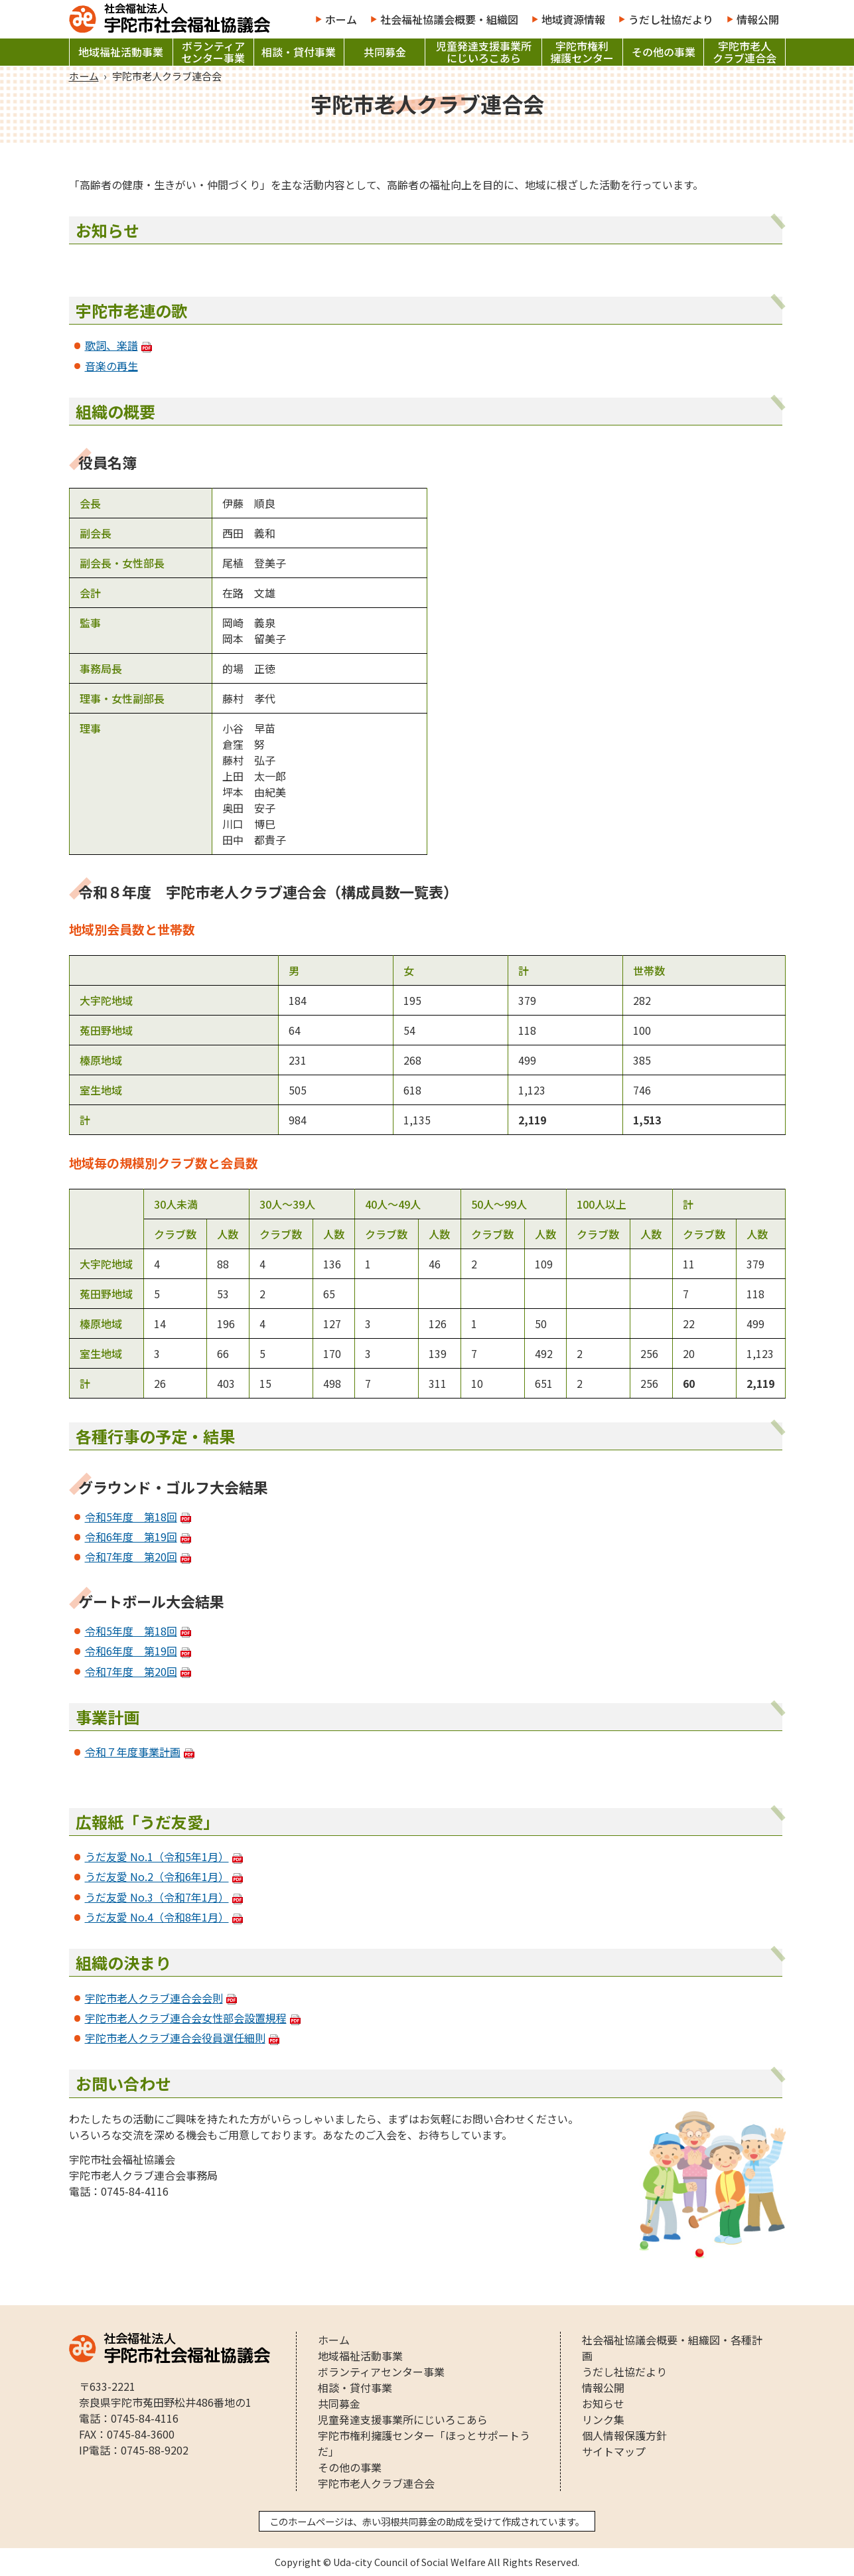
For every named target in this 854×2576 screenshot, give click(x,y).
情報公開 (758, 19)
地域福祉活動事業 (120, 52)
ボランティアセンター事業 (213, 52)
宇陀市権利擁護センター (582, 52)
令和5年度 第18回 (131, 1517)
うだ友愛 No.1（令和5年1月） (157, 1856)
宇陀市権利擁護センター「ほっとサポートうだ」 (424, 2443)
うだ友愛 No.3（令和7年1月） (157, 1897)
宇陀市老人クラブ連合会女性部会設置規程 (186, 2018)
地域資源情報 (573, 19)
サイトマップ (614, 2451)
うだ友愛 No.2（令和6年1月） (157, 1876)
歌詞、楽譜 (111, 345)
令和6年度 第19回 (131, 1537)
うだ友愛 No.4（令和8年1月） (157, 1917)
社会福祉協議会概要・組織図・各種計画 (672, 2348)
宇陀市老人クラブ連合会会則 (154, 1998)
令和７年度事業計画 (132, 1752)
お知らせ (603, 2403)
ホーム (341, 19)
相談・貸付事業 (298, 52)
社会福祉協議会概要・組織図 (449, 19)
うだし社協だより (670, 19)
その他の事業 (663, 52)
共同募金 (385, 52)
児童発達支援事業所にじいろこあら (484, 52)
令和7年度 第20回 (131, 1556)
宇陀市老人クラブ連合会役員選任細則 (175, 2038)
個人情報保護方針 (624, 2435)
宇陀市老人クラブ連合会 (744, 52)
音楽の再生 (111, 366)
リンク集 (603, 2419)
